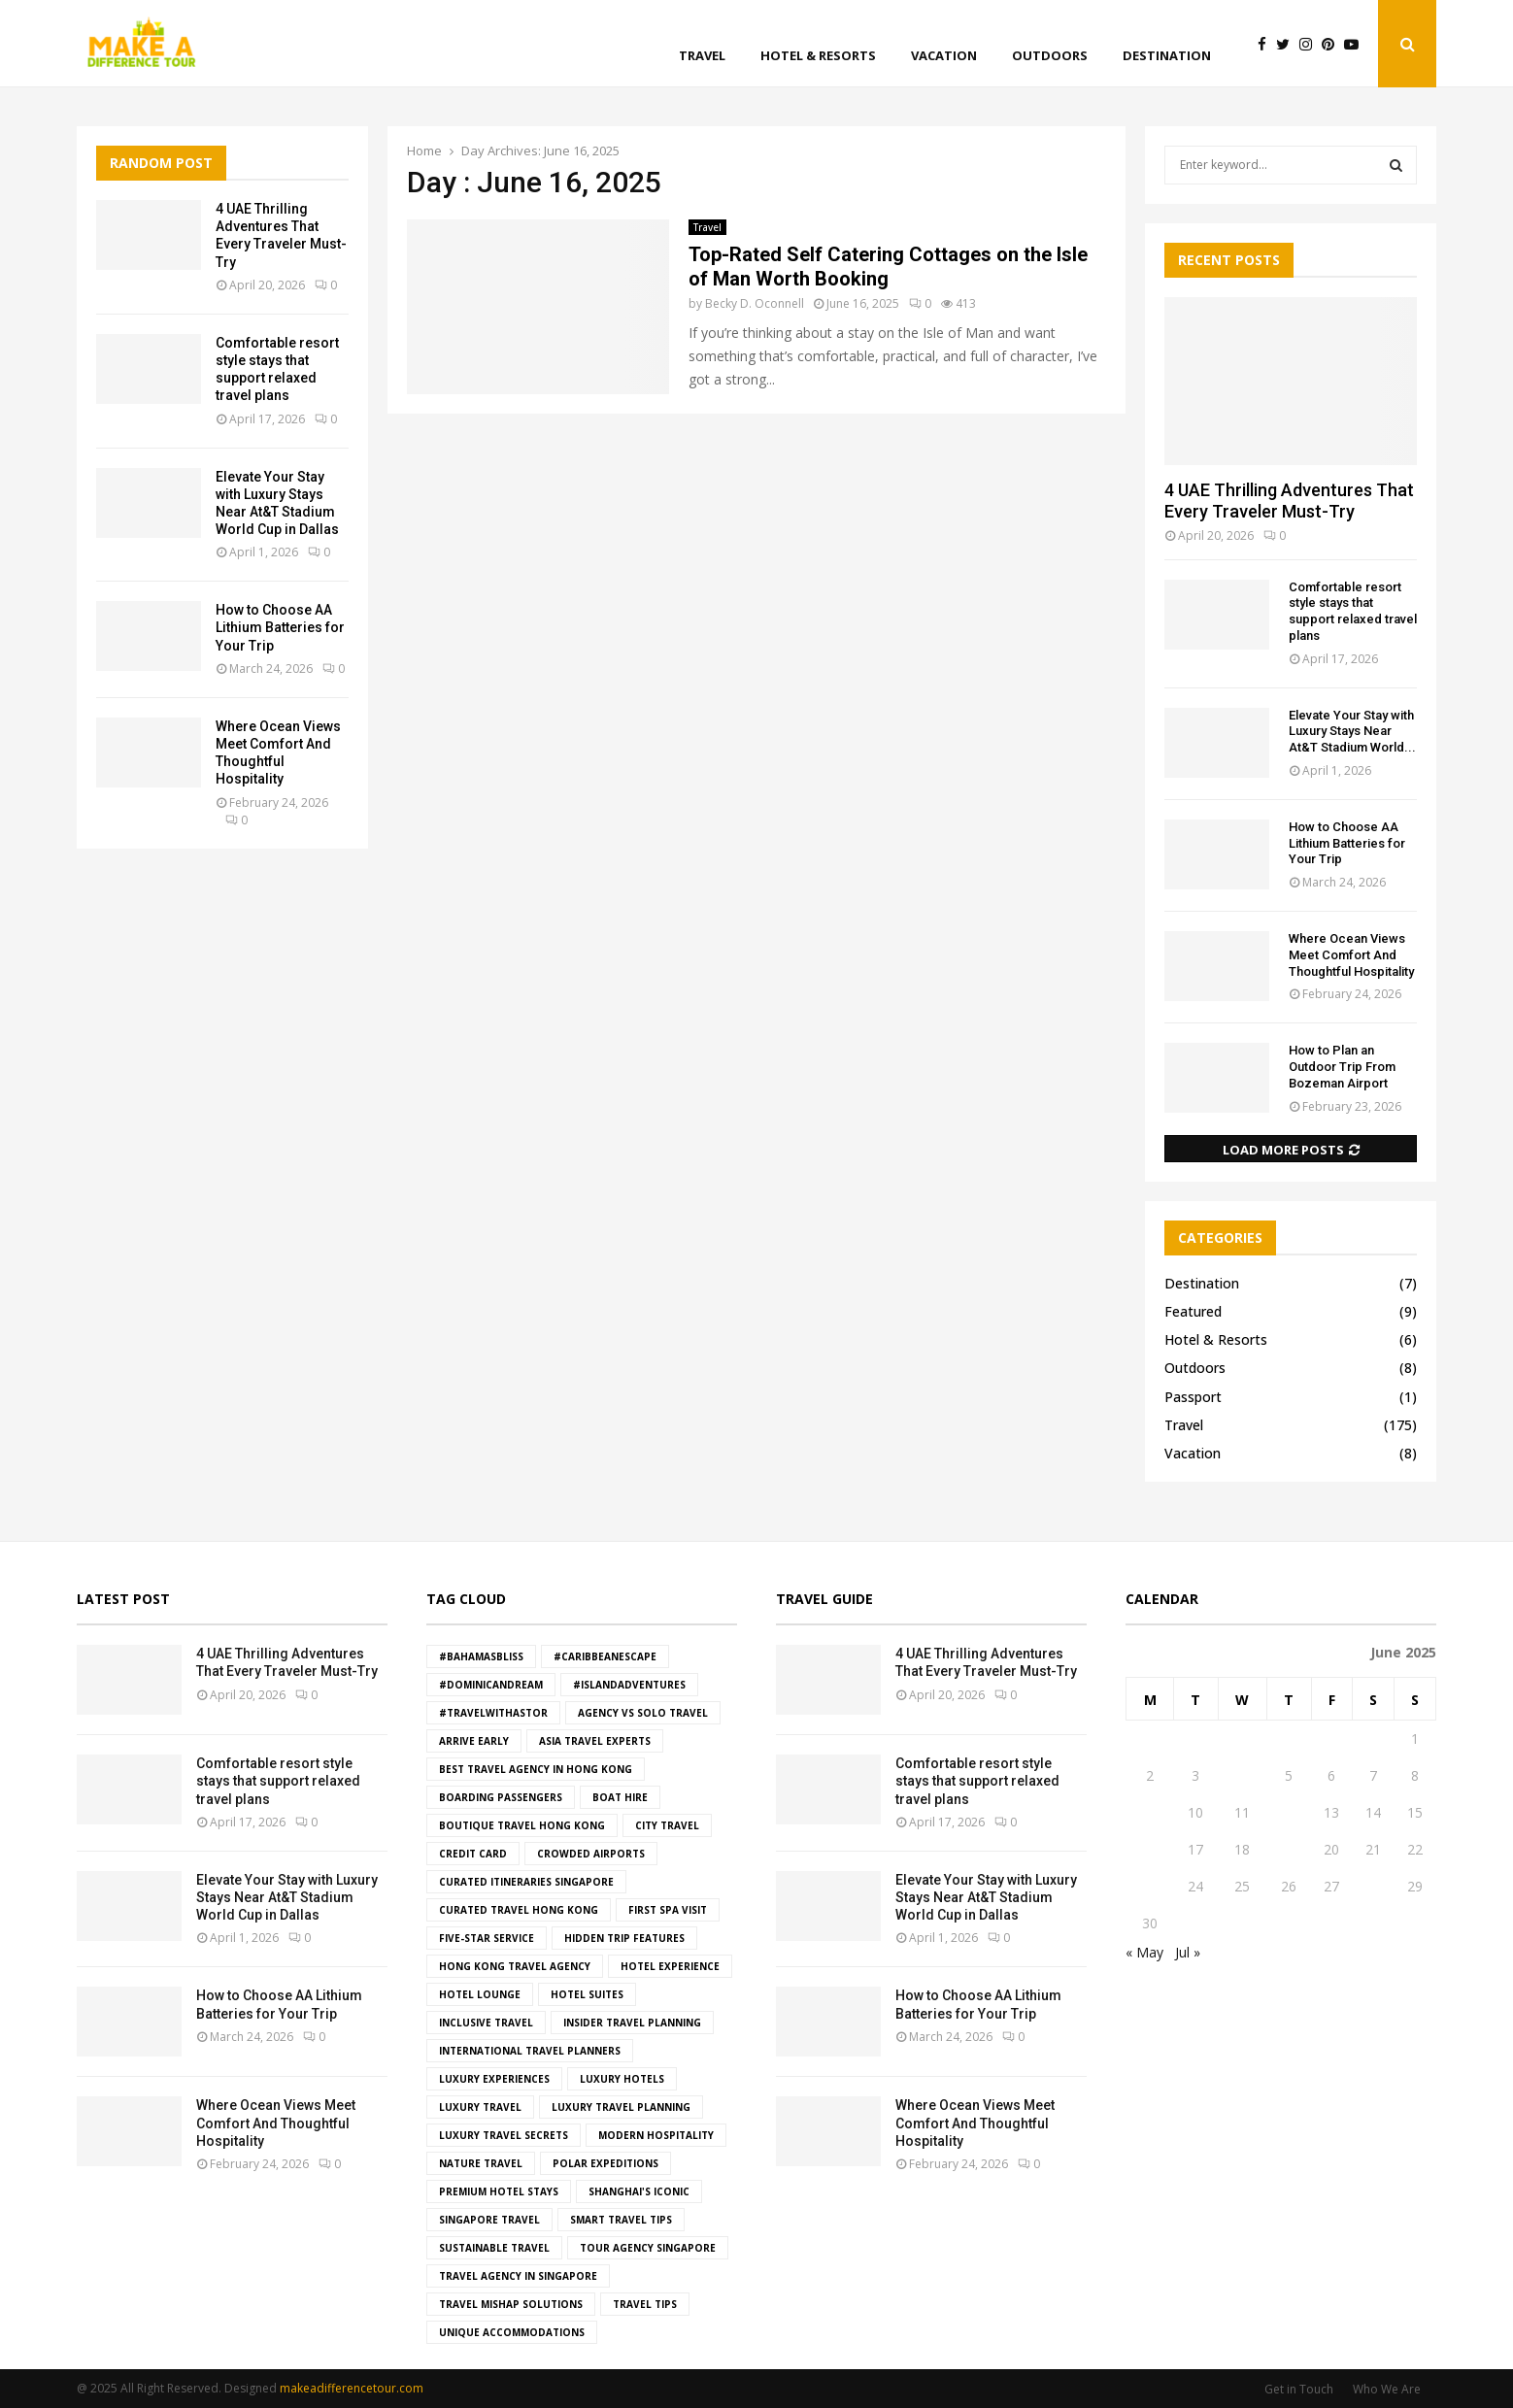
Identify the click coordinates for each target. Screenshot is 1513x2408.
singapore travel (489, 2219)
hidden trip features (624, 1938)
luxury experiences (494, 2079)
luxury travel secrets (503, 2135)
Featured (1193, 1311)
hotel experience (670, 1966)
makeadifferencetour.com (351, 2388)
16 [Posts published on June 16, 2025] (1150, 1849)
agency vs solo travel (643, 1713)
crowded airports (591, 1853)
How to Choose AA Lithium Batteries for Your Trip (280, 627)
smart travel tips (621, 2219)
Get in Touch (1298, 2389)
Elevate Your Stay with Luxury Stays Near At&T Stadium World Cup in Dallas (287, 1897)
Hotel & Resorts (818, 55)
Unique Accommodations (512, 2332)
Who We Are (1387, 2389)
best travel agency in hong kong (535, 1769)
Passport (1193, 1397)
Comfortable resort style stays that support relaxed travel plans (1353, 611)
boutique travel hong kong (522, 1825)
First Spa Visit (667, 1910)
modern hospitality (656, 2135)
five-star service (486, 1938)
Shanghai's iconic (638, 2191)
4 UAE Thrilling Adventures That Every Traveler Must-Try (1289, 500)
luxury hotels (622, 2079)
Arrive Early (474, 1741)
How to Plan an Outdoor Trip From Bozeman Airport (1342, 1066)
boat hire (620, 1797)
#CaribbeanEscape (605, 1656)
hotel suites (587, 1994)
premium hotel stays (498, 2191)
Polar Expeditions (605, 2163)
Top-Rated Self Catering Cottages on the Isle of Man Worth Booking (888, 266)
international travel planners (530, 2050)
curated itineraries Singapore (526, 1882)
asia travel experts (595, 1741)
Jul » (1187, 1952)
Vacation (944, 55)
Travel (702, 55)
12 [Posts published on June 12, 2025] (1288, 1812)
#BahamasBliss (481, 1656)
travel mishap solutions (511, 2304)
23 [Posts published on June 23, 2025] (1150, 1886)
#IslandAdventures (629, 1684)
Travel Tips (645, 2304)
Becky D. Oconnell (754, 303)
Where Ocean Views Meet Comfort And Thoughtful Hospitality (1351, 955)
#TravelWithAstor (493, 1713)
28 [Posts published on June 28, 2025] (1373, 1886)
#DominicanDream (491, 1684)
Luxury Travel (480, 2107)
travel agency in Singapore (518, 2276)
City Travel (667, 1825)
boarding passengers (500, 1797)
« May (1144, 1952)
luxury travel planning (621, 2107)
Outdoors (1050, 55)
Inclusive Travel (486, 2022)
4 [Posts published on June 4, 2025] (1242, 1775)
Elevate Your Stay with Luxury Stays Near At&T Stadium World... (1352, 731)
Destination (1167, 55)
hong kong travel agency (514, 1966)
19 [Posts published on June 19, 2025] (1288, 1849)
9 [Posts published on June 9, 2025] (1150, 1812)
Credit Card (473, 1853)
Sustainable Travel (494, 2248)
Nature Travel (480, 2163)
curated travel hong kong (518, 1910)
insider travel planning (632, 2022)
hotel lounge (480, 1994)
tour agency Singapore (648, 2248)
